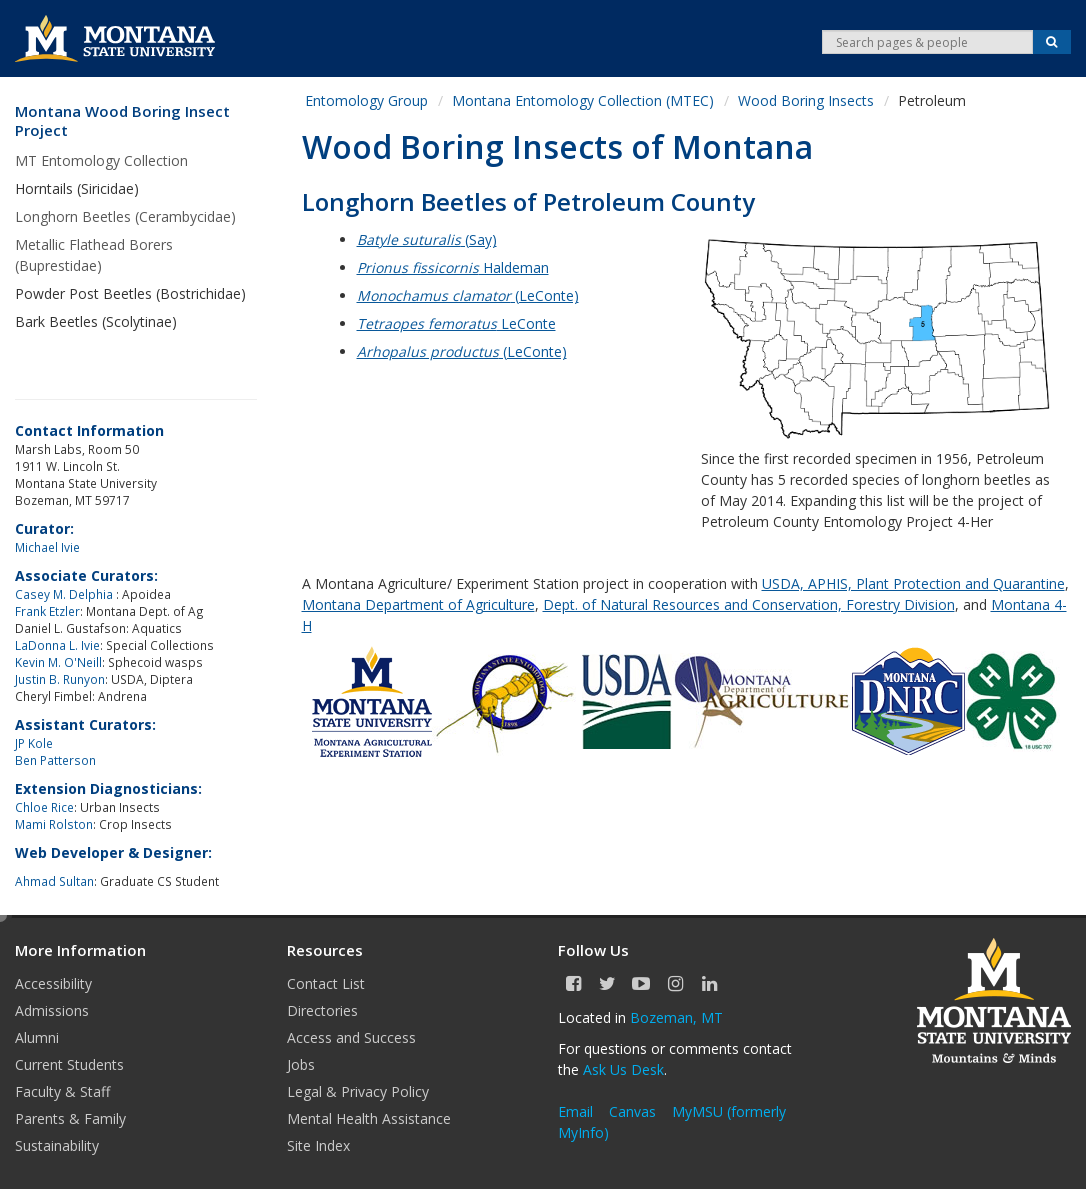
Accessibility (53, 983)
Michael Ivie (47, 547)
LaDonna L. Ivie (57, 645)
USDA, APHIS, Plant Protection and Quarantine (913, 583)
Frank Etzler (47, 611)
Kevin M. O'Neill (58, 662)
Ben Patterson (55, 760)
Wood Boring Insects (806, 100)
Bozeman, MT (676, 1017)
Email (575, 1111)
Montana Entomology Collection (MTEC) (583, 100)
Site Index (318, 1145)
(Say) (427, 239)
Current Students (69, 1064)
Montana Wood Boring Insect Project (122, 121)
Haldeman (453, 267)
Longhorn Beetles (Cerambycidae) (125, 216)
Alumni (37, 1037)
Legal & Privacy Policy (358, 1091)
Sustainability (57, 1145)
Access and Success (351, 1037)
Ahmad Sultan (54, 881)
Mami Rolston (54, 824)
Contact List (326, 983)
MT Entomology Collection (101, 160)
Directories (322, 1010)
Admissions (52, 1010)
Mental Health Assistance (369, 1118)
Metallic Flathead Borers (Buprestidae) (94, 255)
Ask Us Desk (623, 1069)
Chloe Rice (44, 807)
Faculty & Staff (62, 1091)
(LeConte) (468, 295)
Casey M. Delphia (65, 594)
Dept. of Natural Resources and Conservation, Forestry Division (749, 604)
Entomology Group (366, 100)
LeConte (456, 323)
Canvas (632, 1111)
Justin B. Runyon (60, 679)
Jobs (301, 1064)
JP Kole (34, 743)
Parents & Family (70, 1118)
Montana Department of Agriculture (418, 604)
